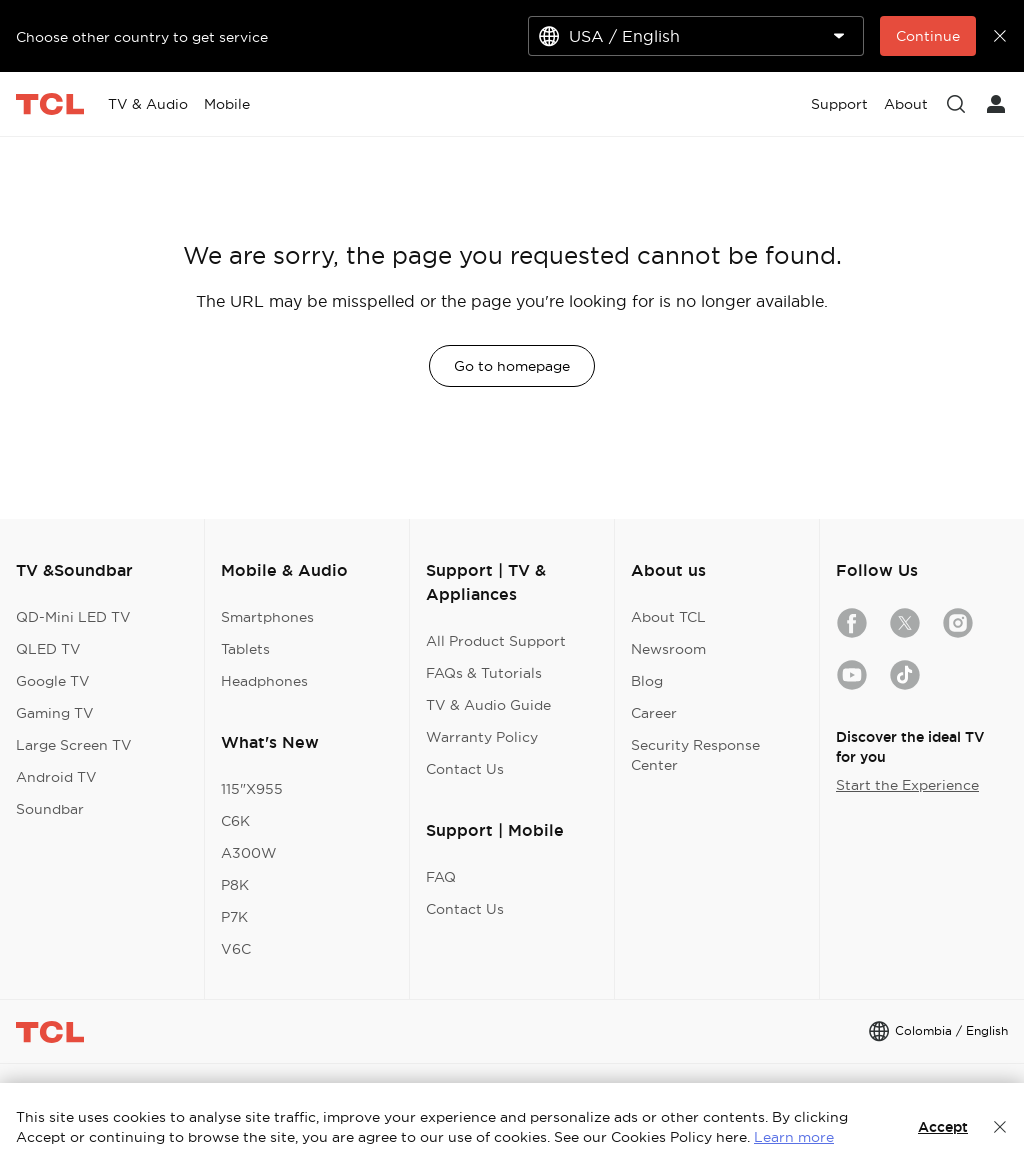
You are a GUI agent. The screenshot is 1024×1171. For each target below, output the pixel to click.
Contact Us (465, 769)
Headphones (264, 681)
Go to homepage (512, 366)
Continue (928, 36)
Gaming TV (55, 713)
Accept (943, 1127)
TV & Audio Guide (488, 705)
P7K (234, 917)
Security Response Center (695, 755)
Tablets (245, 649)
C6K (235, 821)
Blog (647, 681)
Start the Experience (907, 785)
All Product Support (496, 641)
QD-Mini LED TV (73, 617)
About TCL (668, 617)
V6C (236, 949)
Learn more (794, 1137)
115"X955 (252, 789)
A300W (249, 853)
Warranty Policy (482, 737)
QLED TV (48, 649)
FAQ (441, 877)
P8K (235, 885)
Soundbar (50, 809)
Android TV (56, 777)
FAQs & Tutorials (484, 673)
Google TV (53, 681)
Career (654, 713)
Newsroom (668, 649)
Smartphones (267, 617)
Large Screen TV (74, 745)
